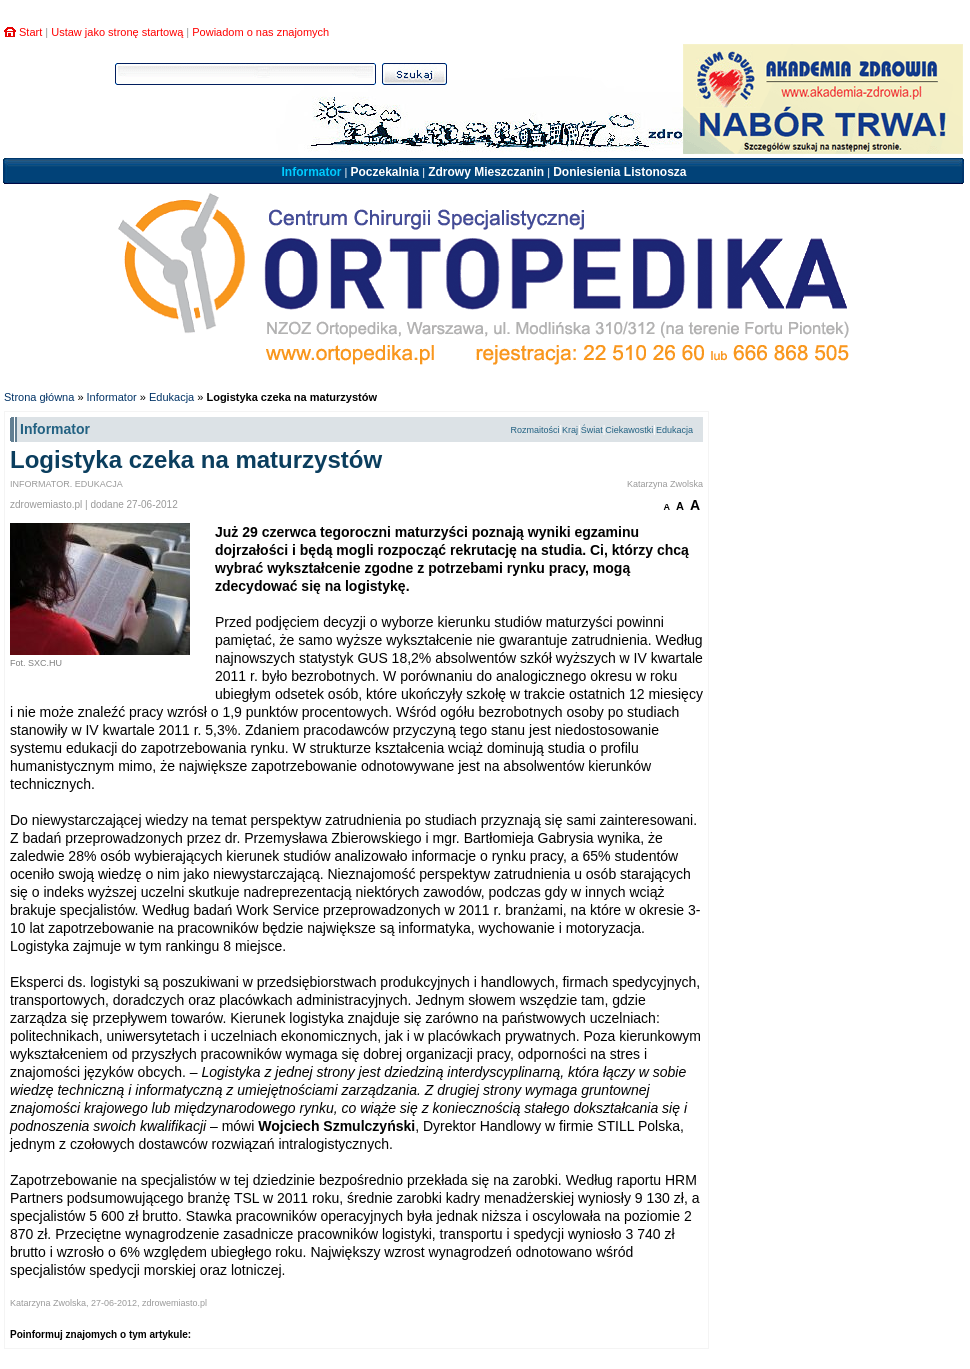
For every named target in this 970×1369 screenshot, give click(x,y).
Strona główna (39, 397)
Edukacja (171, 397)
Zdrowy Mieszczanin (486, 172)
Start (30, 32)
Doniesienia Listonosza (619, 172)
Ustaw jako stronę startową (117, 32)
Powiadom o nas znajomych (260, 32)
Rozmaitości (534, 430)
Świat (592, 430)
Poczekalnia (384, 172)
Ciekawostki (629, 430)
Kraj (570, 430)
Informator (311, 172)
